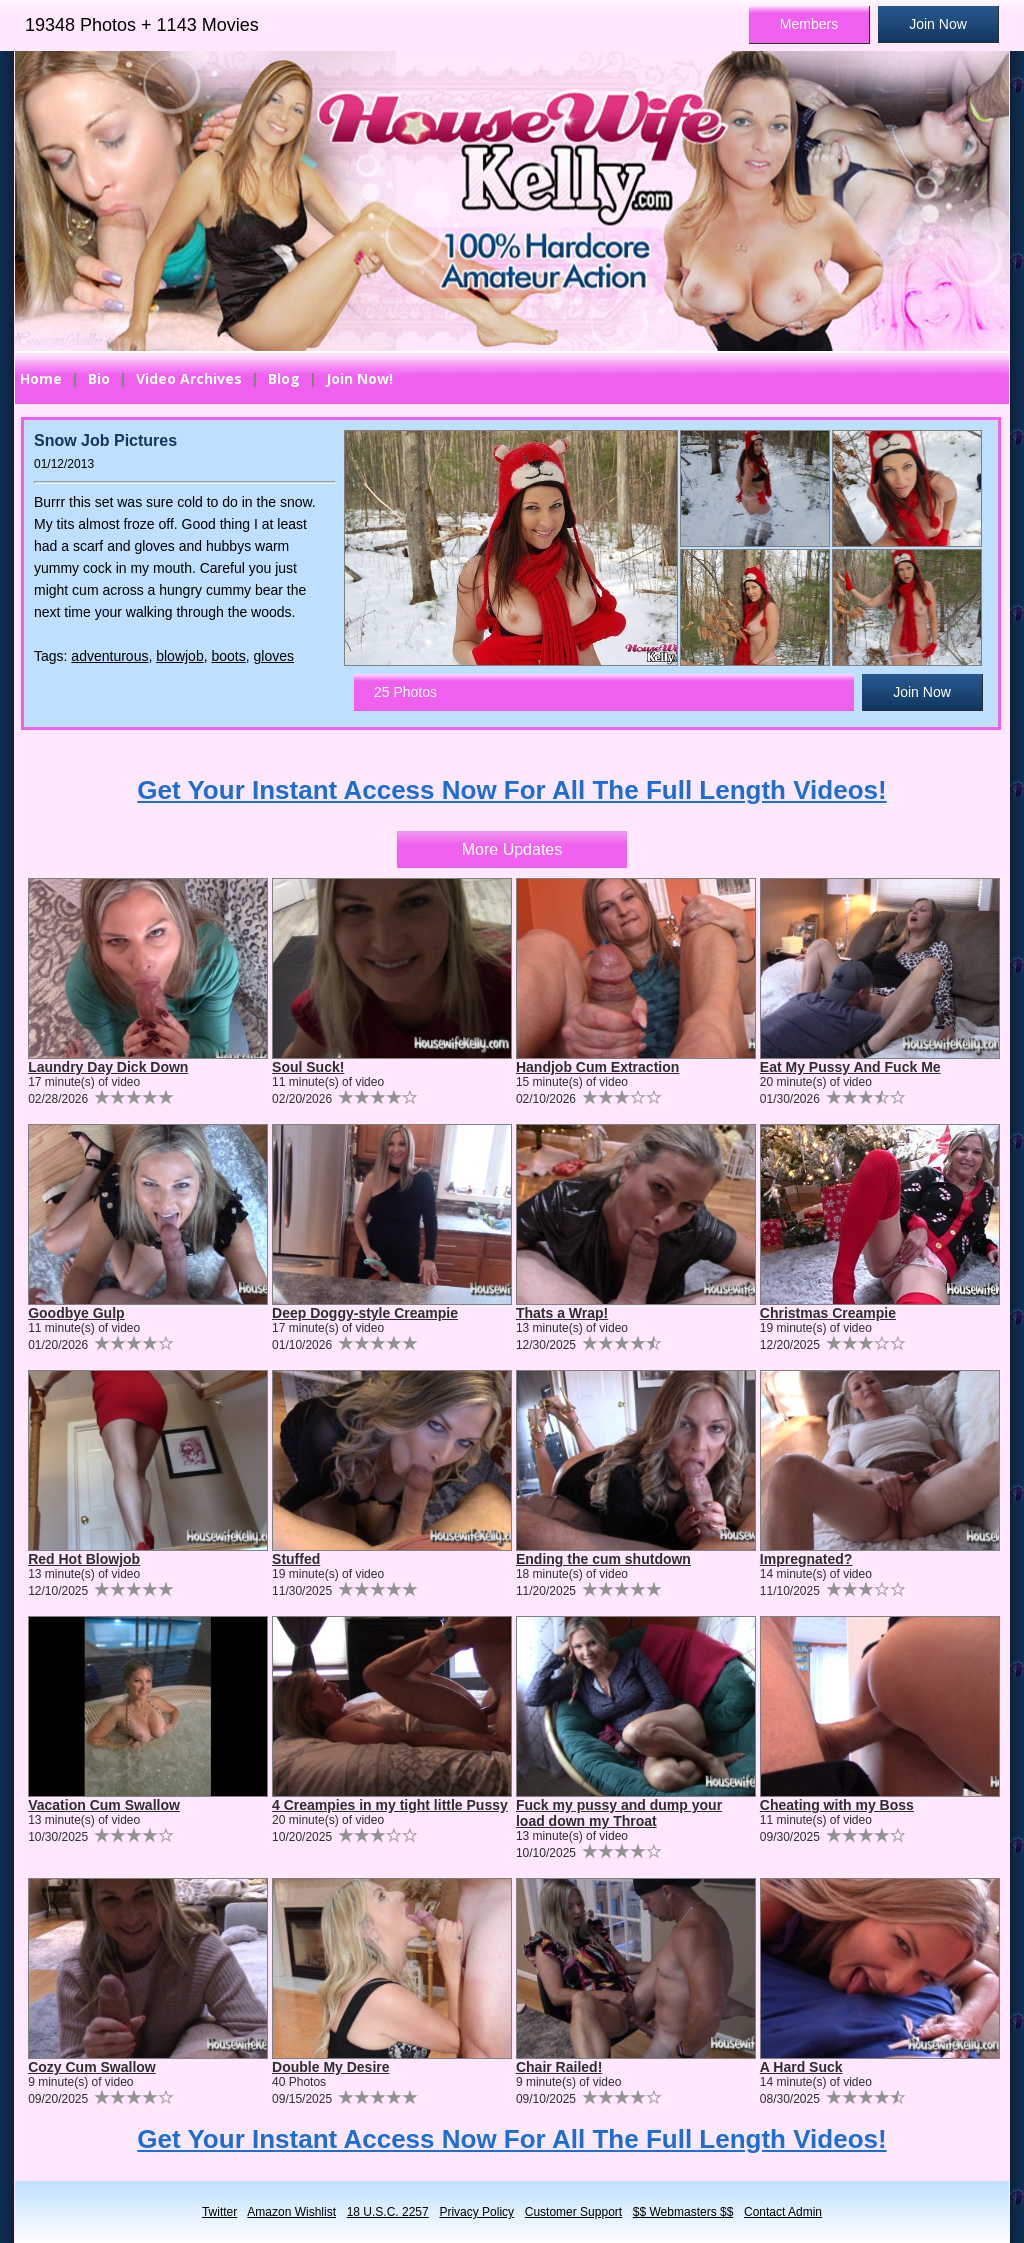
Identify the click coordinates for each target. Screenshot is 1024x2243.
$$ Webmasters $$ (683, 2212)
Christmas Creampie (828, 1313)
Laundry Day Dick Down (108, 1067)
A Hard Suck (801, 2067)
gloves (274, 656)
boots (228, 656)
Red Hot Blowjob (84, 1559)
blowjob (179, 656)
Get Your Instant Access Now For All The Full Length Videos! (511, 790)
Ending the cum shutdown (603, 1559)
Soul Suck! (308, 1067)
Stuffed (296, 1559)
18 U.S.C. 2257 (388, 2212)
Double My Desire (330, 2067)
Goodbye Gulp (76, 1313)
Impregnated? (806, 1559)
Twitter (219, 2212)
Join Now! (359, 378)
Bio (99, 378)
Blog (284, 378)
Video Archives (189, 378)
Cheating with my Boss (837, 1805)
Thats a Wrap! (562, 1313)
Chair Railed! (559, 2067)
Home (41, 378)
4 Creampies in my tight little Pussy (390, 1805)
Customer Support (573, 2212)
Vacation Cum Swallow (104, 1805)
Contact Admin (783, 2212)
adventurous (109, 656)
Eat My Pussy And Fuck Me (850, 1067)
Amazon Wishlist (291, 2212)
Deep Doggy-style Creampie (365, 1313)
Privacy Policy (476, 2212)
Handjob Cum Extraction (597, 1067)
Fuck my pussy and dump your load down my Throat (619, 1813)
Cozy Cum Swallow (92, 2067)
